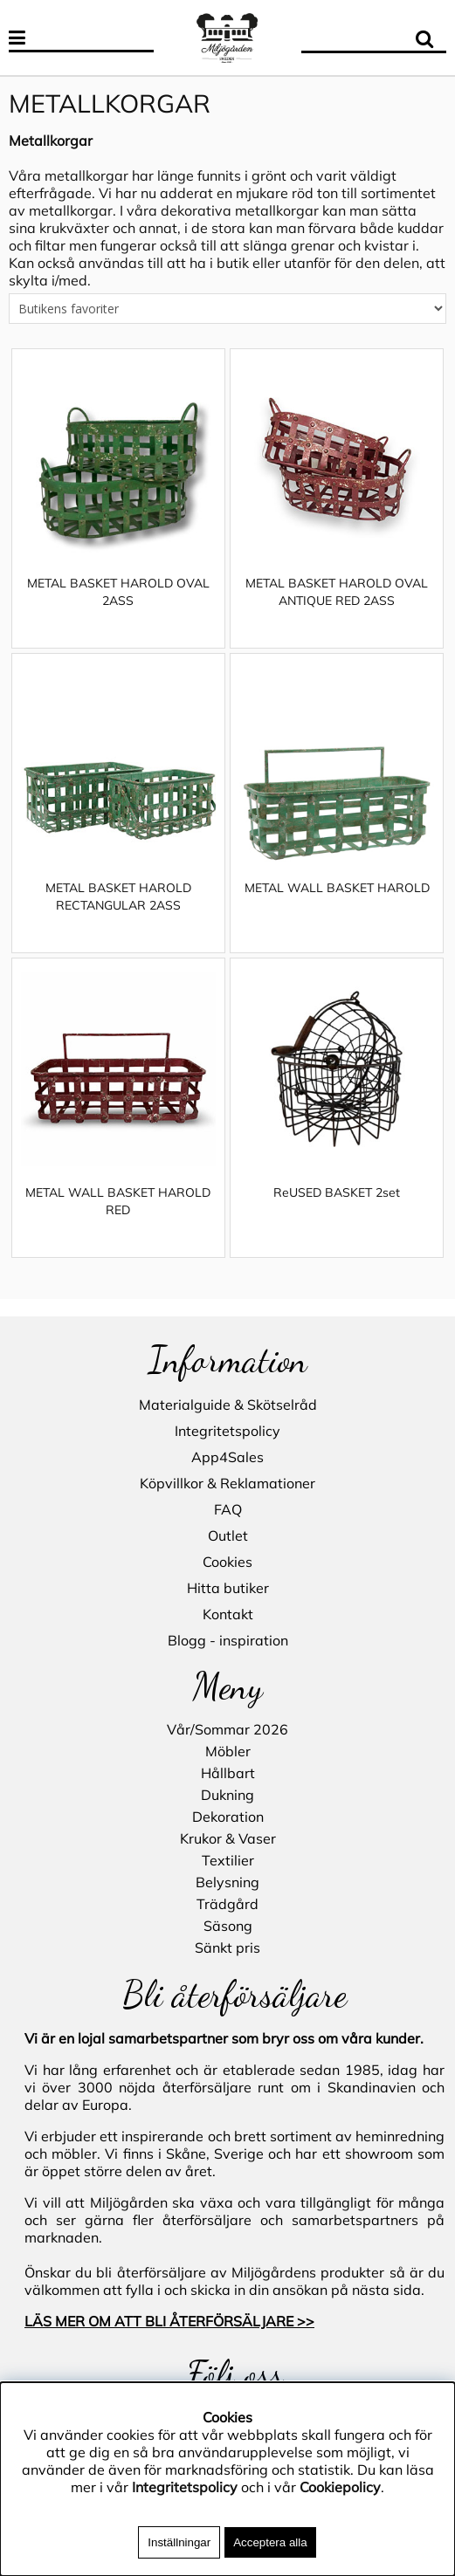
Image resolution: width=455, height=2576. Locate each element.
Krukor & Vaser (228, 1838)
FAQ (228, 1509)
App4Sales (227, 1457)
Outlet (228, 1535)
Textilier (228, 1860)
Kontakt (228, 1614)
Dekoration (228, 1816)
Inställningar (179, 2542)
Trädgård (227, 1904)
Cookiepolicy (340, 2487)
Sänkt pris (227, 1947)
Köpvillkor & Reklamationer (227, 1483)
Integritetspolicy (227, 1430)
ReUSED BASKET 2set (336, 1210)
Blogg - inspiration (228, 1640)
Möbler (228, 1751)
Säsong (227, 1925)
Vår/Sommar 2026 (227, 1729)
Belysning (227, 1882)
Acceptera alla (270, 2542)
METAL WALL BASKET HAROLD (337, 905)
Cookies (227, 1561)
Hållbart (228, 1773)
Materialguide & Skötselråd (228, 1404)
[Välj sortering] (227, 326)
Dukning (227, 1794)
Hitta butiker (228, 1588)
